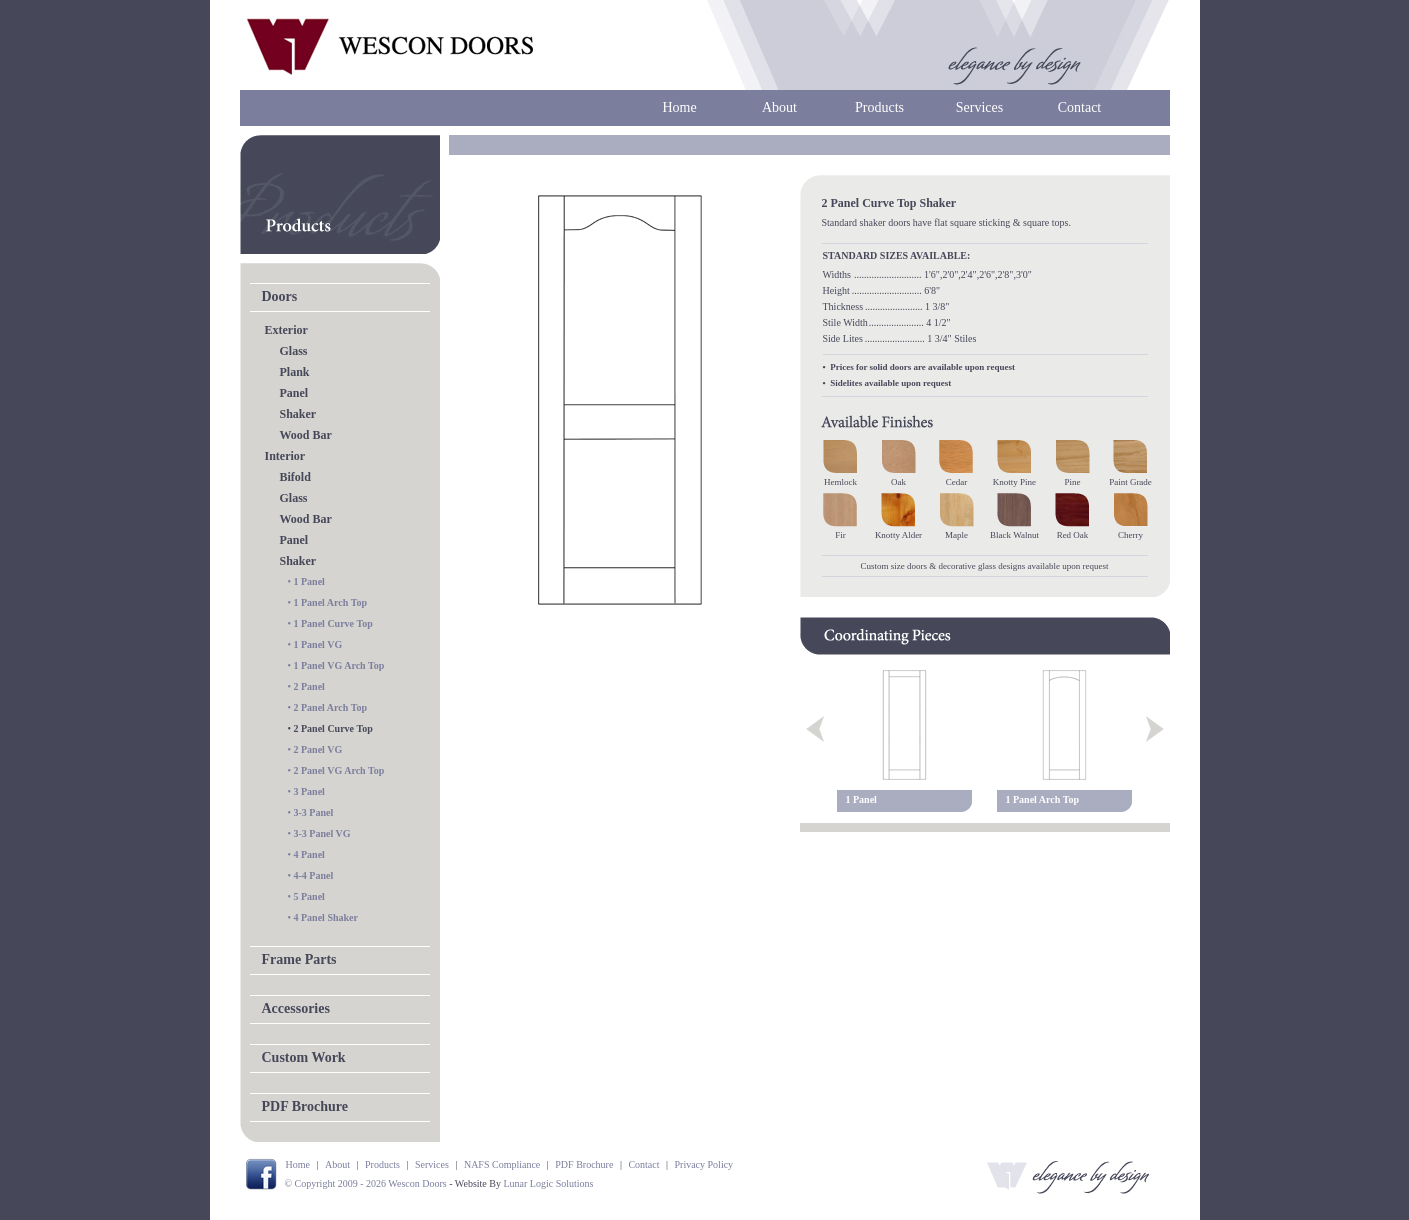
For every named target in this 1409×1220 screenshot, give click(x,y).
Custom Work (304, 1057)
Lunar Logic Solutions (548, 1183)
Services (979, 107)
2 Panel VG (318, 749)
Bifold (295, 477)
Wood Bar (306, 435)
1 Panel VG (318, 644)
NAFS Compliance (502, 1164)
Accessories (296, 1008)
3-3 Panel (314, 812)
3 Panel (309, 791)
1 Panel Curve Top (333, 623)
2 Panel (309, 686)
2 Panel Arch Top (330, 707)
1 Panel (309, 581)
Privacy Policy (704, 1164)
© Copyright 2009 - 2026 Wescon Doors (366, 1183)
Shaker (298, 414)
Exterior (286, 330)
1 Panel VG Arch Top (339, 665)
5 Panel (309, 896)
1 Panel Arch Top (330, 602)
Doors (280, 296)
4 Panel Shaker (326, 917)
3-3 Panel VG (322, 833)
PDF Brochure (305, 1106)
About (779, 107)
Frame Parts (299, 959)
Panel (294, 393)
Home (679, 107)
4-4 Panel (314, 875)
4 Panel (309, 854)
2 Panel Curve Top (333, 728)
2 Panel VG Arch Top (339, 770)
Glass (294, 351)
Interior (285, 456)
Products (879, 107)
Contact (1080, 107)
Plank (295, 372)
